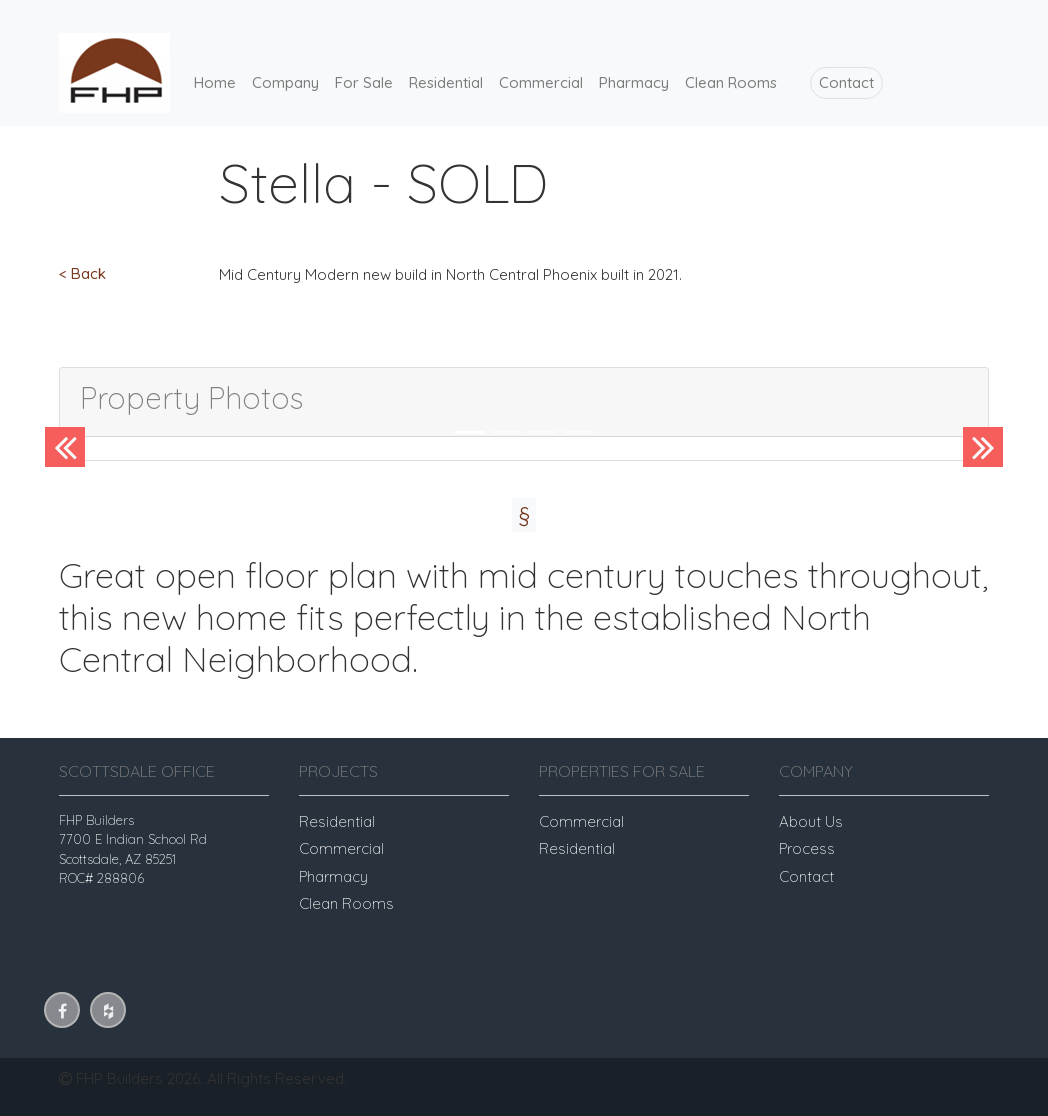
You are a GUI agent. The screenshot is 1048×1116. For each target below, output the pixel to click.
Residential (446, 82)
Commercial (541, 82)
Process (807, 848)
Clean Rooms (731, 82)
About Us (811, 821)
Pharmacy (634, 82)
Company (285, 82)
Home (215, 82)
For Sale (364, 82)
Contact (846, 82)
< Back (82, 273)
